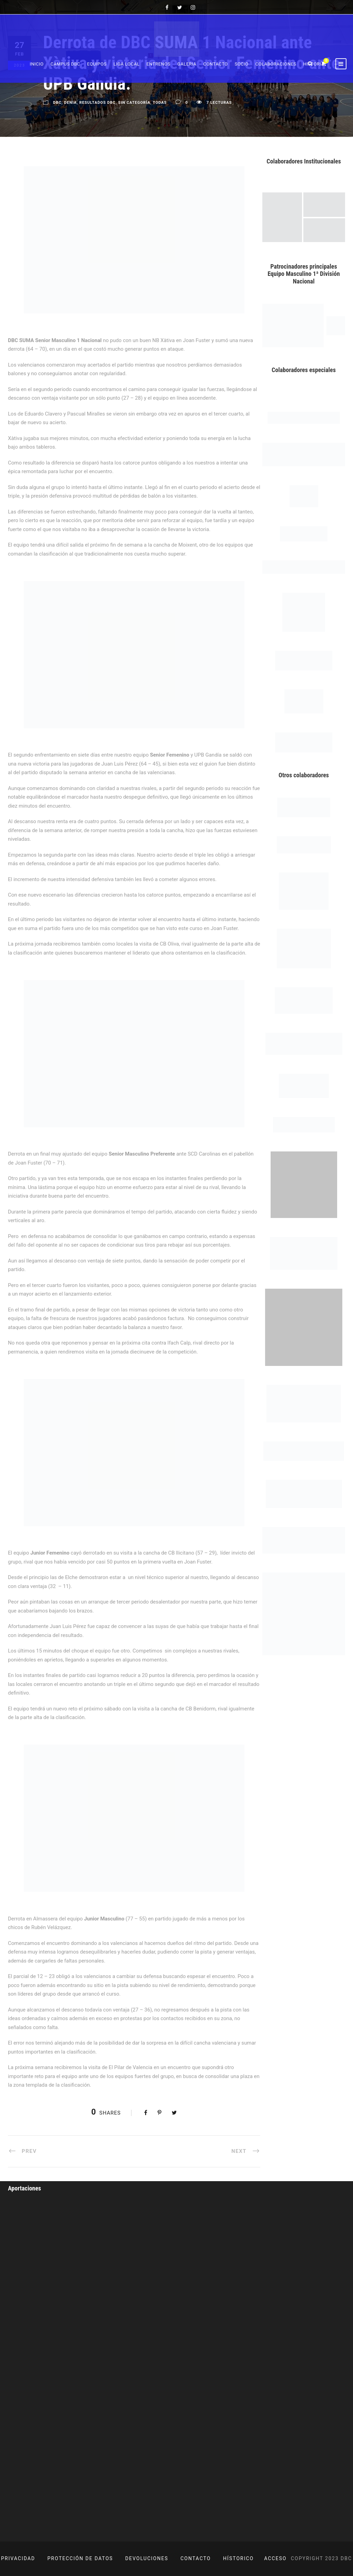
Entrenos (159, 64)
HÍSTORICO (238, 2558)
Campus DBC (65, 64)
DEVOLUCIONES (146, 2558)
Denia (70, 102)
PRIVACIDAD (18, 2558)
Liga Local (126, 64)
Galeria (186, 64)
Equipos (97, 64)
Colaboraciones (275, 64)
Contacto (215, 64)
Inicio (36, 64)
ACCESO (275, 2558)
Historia (313, 64)
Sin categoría (134, 102)
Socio (242, 64)
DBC (57, 102)
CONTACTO (196, 2558)
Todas (160, 102)
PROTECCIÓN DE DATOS (80, 2558)
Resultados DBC (97, 102)
